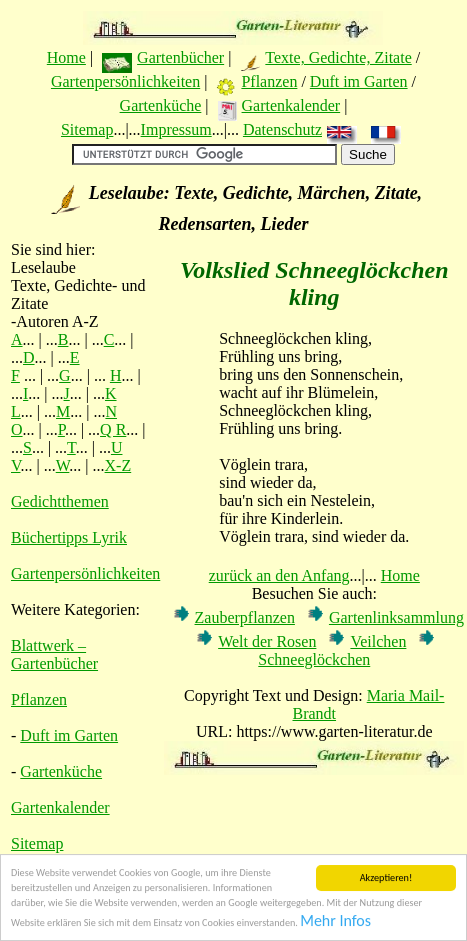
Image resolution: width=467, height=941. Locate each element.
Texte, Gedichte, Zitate (338, 57)
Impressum (176, 129)
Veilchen (378, 641)
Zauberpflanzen (245, 617)
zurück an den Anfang (279, 575)
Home (66, 57)
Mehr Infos (335, 921)
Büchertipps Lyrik (69, 537)
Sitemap (87, 129)
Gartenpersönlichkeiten (125, 81)
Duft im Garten (359, 81)
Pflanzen (269, 81)
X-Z (118, 465)
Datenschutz (282, 129)
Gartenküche (161, 105)
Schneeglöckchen (314, 659)
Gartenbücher (180, 57)
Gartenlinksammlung (396, 617)
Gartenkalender (291, 105)
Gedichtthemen (60, 501)
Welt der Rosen (267, 641)
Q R (113, 429)
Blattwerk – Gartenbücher (54, 654)
